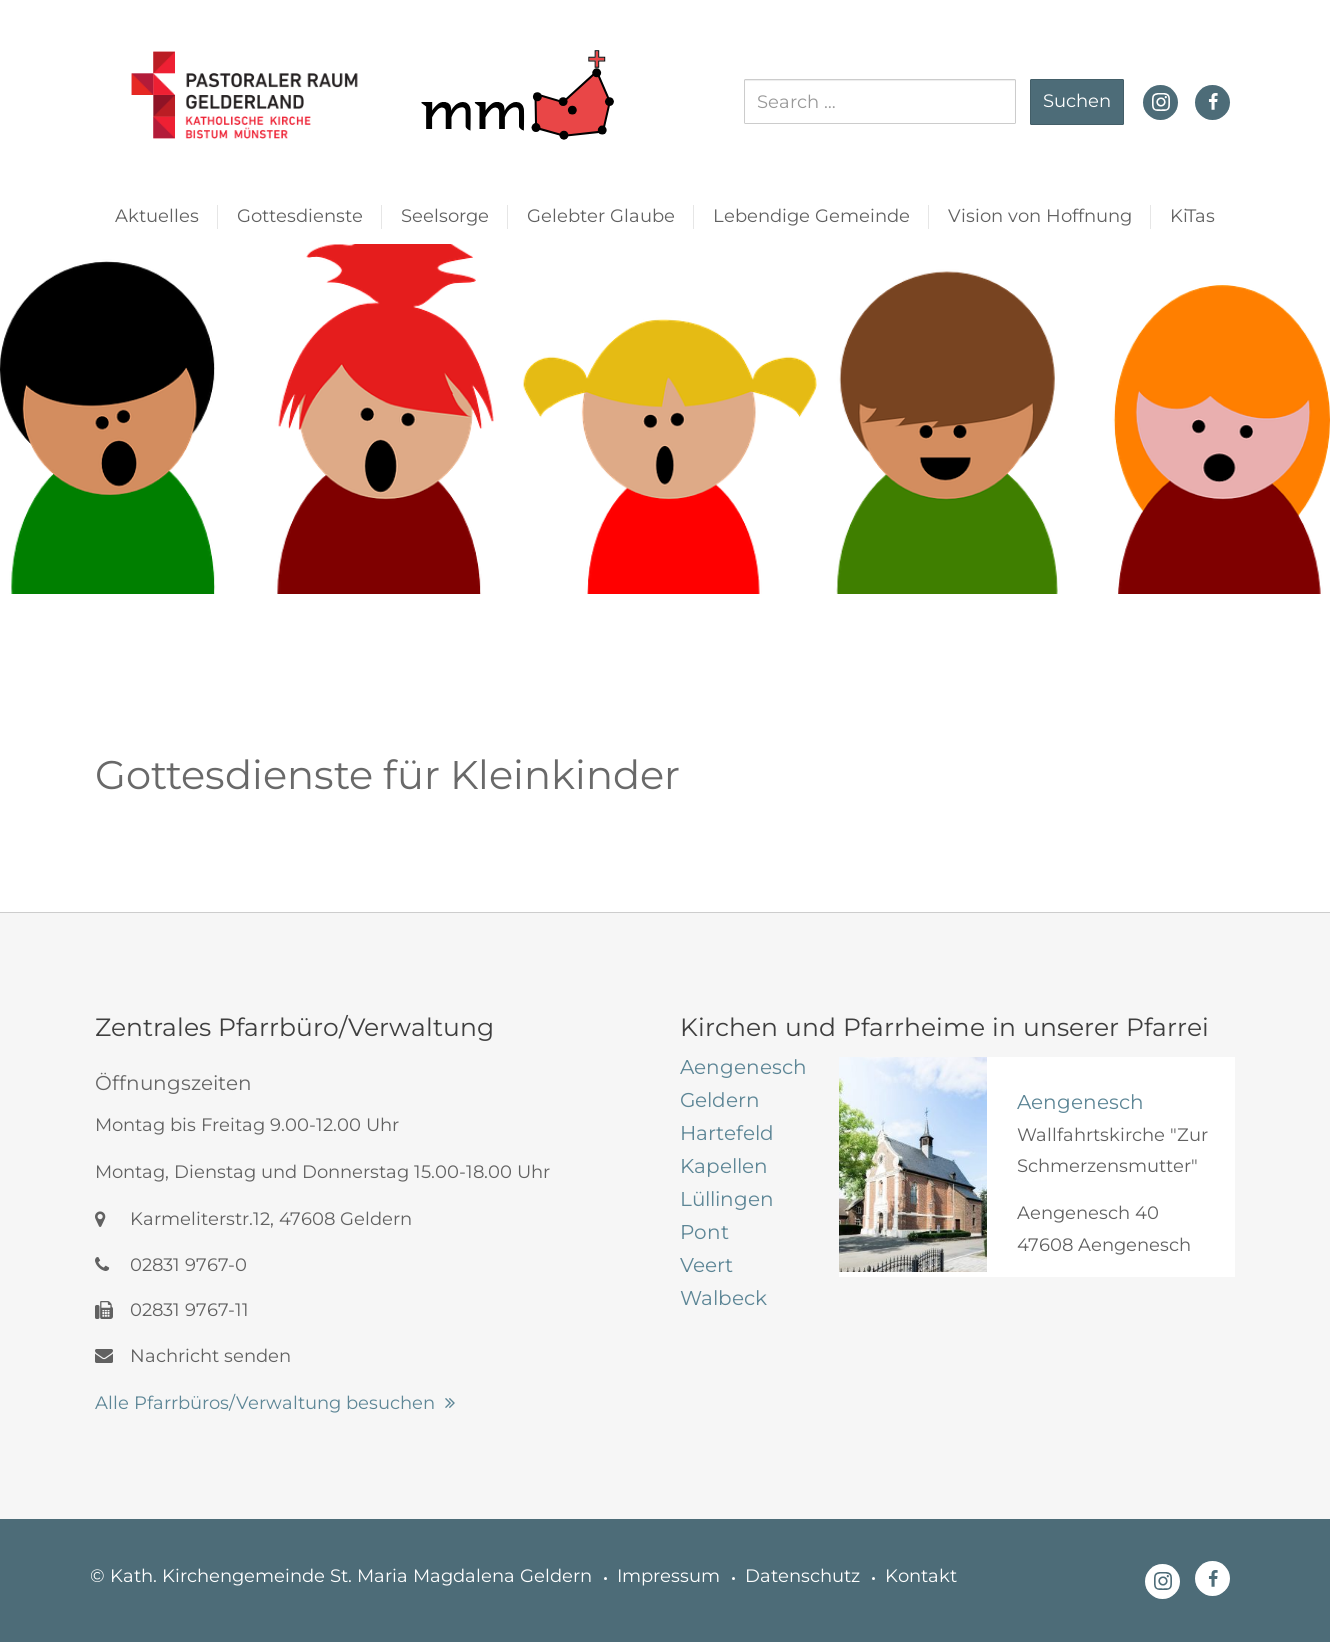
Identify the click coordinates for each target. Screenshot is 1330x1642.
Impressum (668, 1576)
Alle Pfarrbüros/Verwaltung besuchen (265, 1403)
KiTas (1192, 216)
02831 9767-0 (171, 1265)
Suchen (1077, 101)
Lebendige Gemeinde (811, 216)
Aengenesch (1080, 1102)
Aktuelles (157, 216)
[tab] (744, 1067)
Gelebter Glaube (601, 216)
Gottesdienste (300, 216)
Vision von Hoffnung (1040, 216)
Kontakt (921, 1576)
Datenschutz (802, 1576)
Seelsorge (445, 216)
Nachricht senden (193, 1356)
